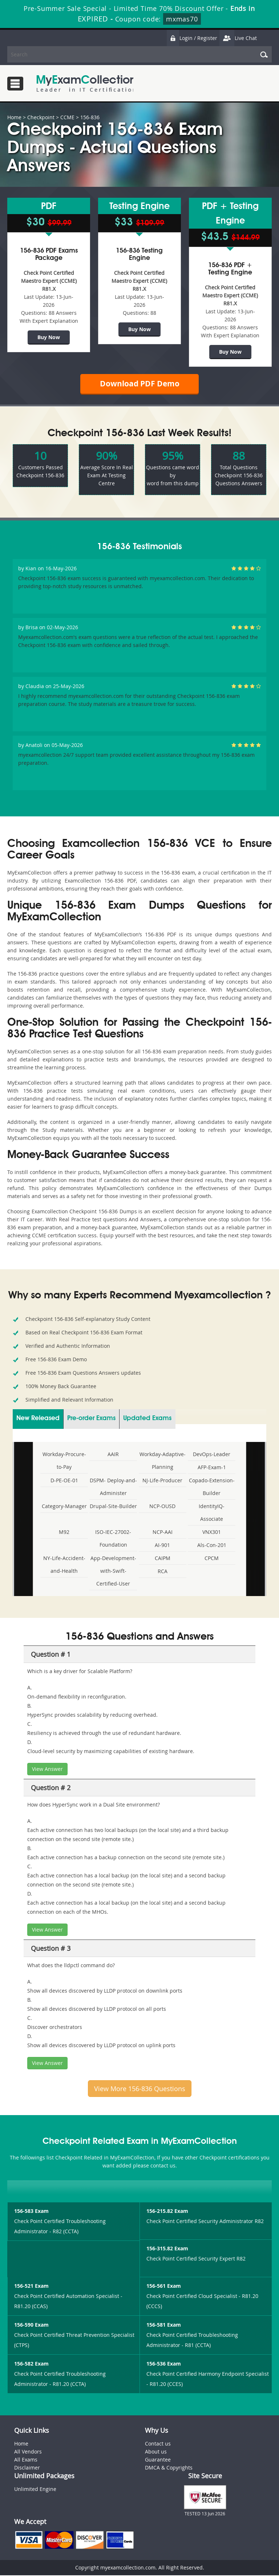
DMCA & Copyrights (169, 2468)
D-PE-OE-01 (64, 1481)
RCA (162, 1571)
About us (156, 2452)
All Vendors (28, 2452)
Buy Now (48, 336)
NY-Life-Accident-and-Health (64, 1565)
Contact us (158, 2444)
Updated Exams (147, 1419)
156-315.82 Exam (167, 2249)
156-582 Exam (31, 2364)
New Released (38, 1419)
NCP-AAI (163, 1532)
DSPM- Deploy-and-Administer (113, 1487)
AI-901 (162, 1545)
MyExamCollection (86, 83)
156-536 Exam (163, 2364)
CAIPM (162, 1558)
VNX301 (211, 1532)
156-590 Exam (31, 2325)
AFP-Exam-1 (212, 1467)
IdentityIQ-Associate (212, 1513)
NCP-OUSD (162, 1506)
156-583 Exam (31, 2212)
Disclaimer (27, 2468)
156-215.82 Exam (167, 2212)
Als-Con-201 (211, 1545)
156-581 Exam (163, 2325)
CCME (67, 117)
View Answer (47, 1769)
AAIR (113, 1454)
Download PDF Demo (139, 384)
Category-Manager (64, 1506)
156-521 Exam (31, 2286)
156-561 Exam (163, 2286)
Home (14, 117)
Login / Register (191, 38)
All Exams (25, 2460)
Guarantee (158, 2460)
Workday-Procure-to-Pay (64, 1461)
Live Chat (238, 38)
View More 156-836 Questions (139, 2089)
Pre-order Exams (91, 1419)
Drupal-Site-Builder (113, 1506)
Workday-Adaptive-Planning (163, 1461)
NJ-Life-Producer (162, 1481)
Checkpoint (40, 117)
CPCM (212, 1558)
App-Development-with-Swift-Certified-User (113, 1571)
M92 (64, 1532)
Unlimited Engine (35, 2490)
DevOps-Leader (211, 1454)
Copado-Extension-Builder (212, 1487)
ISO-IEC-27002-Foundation (113, 1539)
